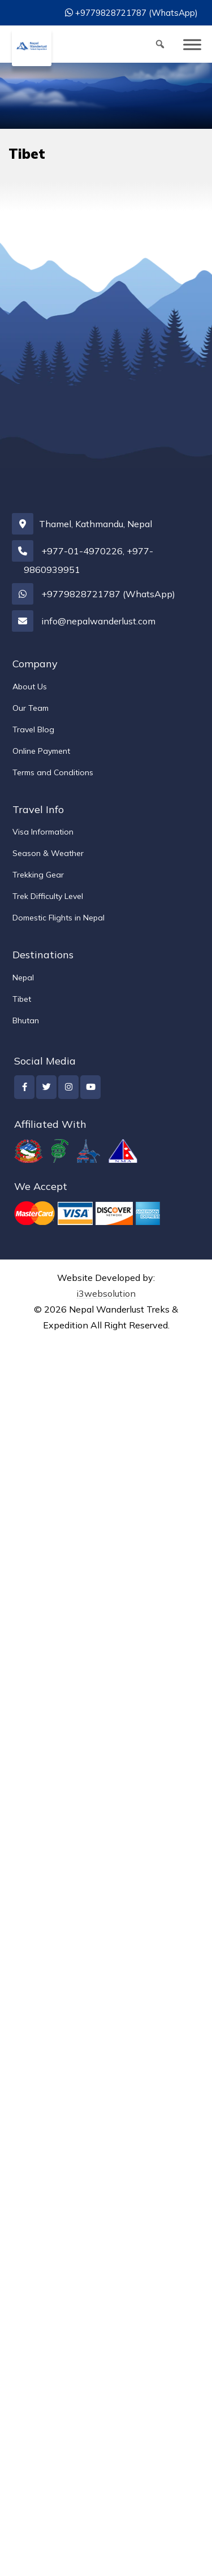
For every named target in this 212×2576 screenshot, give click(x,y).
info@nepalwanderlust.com (98, 621)
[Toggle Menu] (192, 44)
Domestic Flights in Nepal (58, 918)
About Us (29, 686)
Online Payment (41, 751)
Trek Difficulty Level (47, 896)
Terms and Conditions (52, 772)
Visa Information (42, 832)
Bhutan (25, 1020)
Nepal (23, 977)
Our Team (30, 708)
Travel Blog (33, 729)
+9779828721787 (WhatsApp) (136, 12)
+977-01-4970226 (82, 551)
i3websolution (106, 1293)
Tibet (21, 999)
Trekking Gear (38, 875)
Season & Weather (48, 853)
